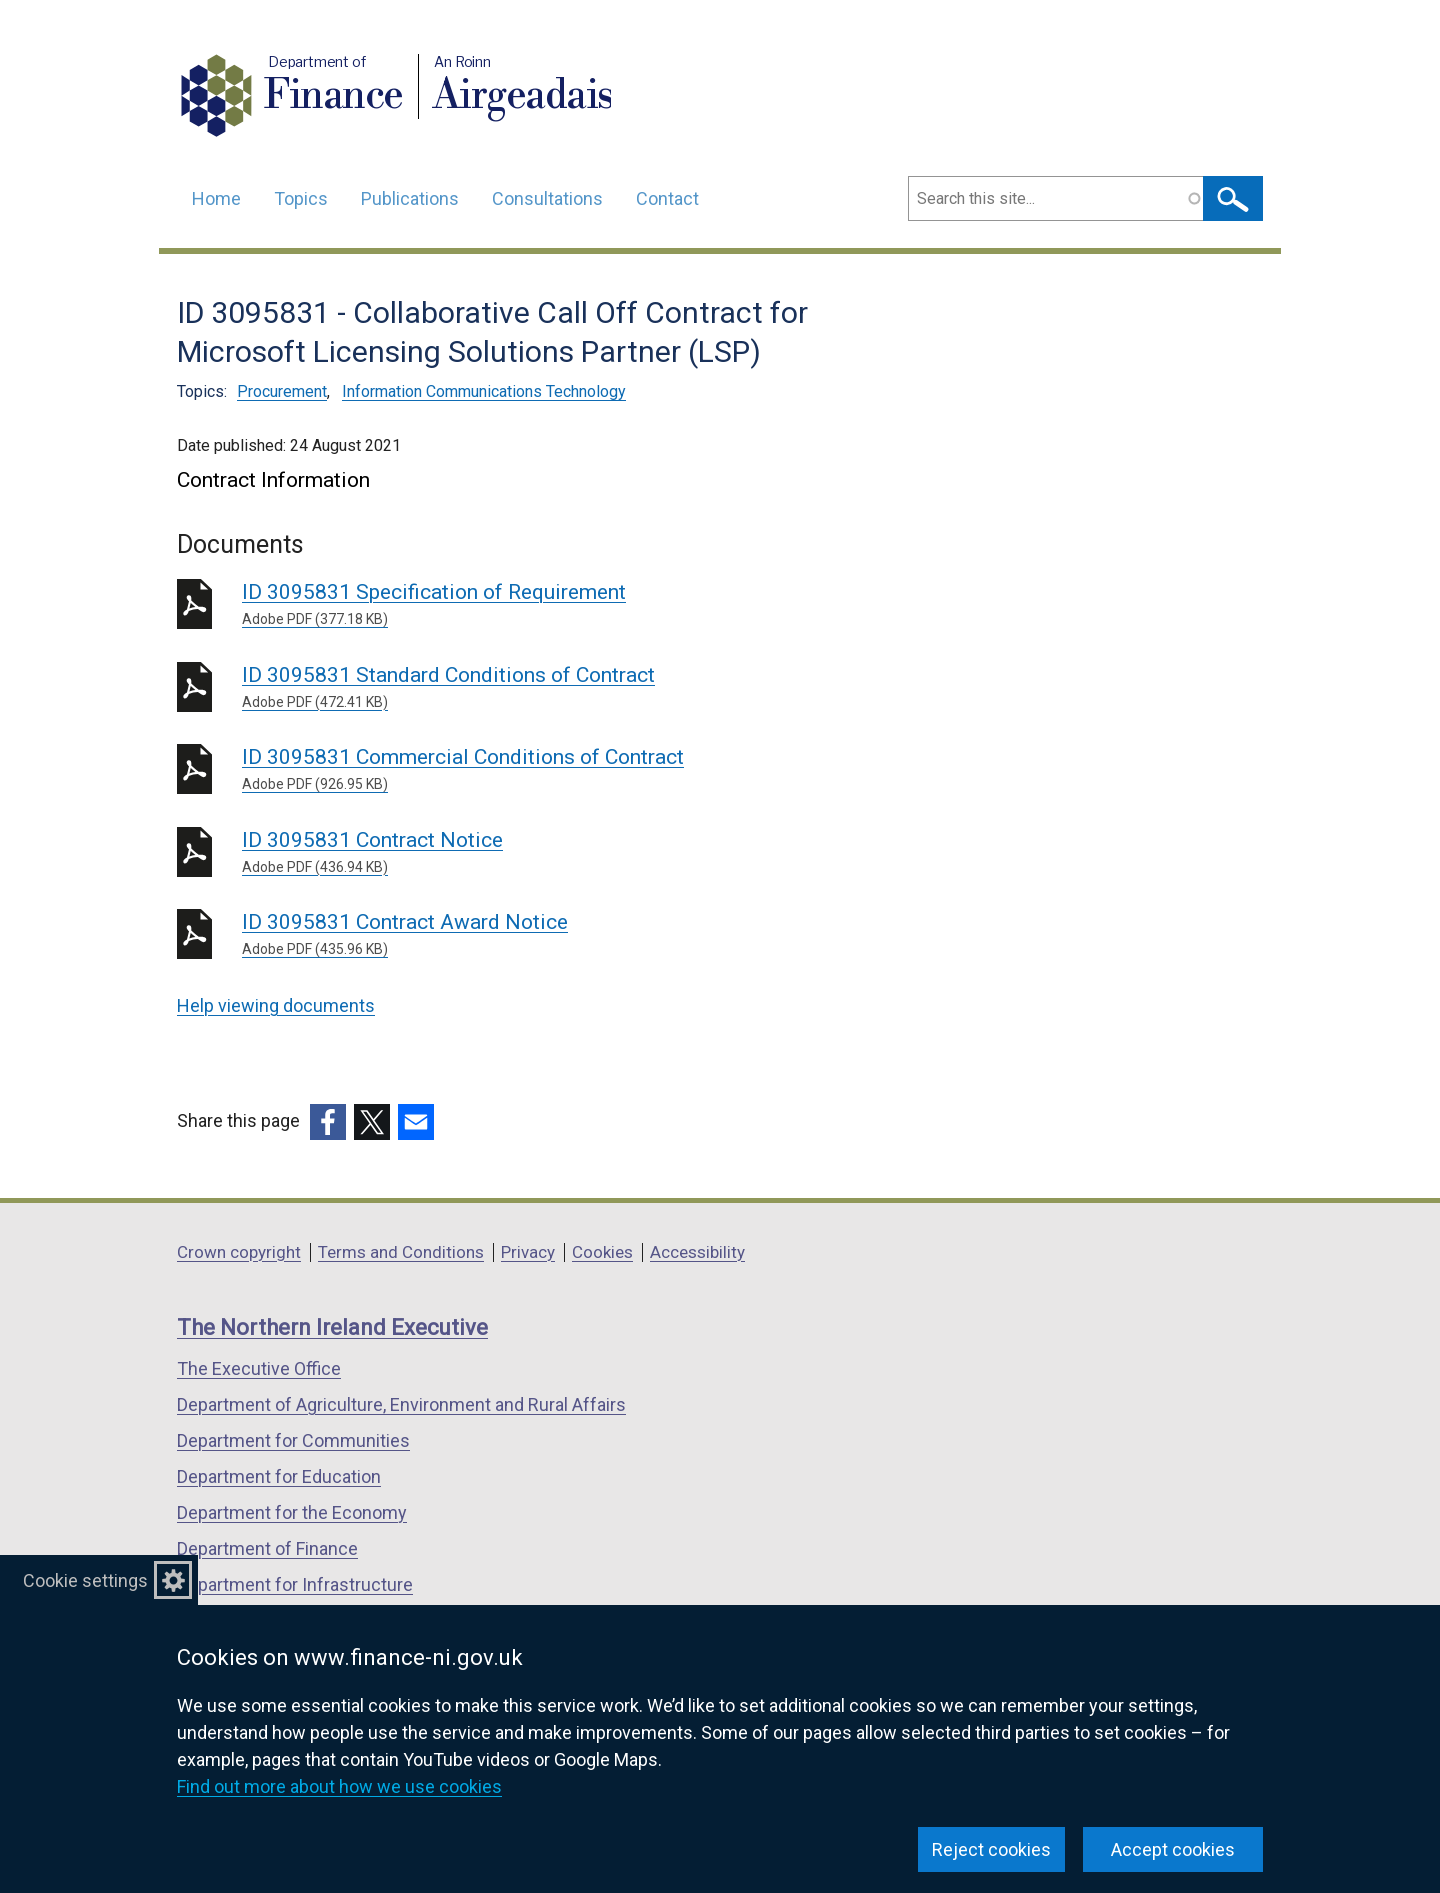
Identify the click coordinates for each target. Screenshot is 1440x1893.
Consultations (547, 198)
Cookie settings (85, 1580)
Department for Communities (293, 1440)
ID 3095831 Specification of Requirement (529, 605)
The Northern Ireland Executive (332, 1327)
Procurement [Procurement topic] (282, 391)
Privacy (528, 1252)
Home (216, 198)
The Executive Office (259, 1368)
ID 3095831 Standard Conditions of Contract (529, 688)
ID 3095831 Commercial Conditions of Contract (529, 770)
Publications (410, 198)
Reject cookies (991, 1849)
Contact (667, 198)
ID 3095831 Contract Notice (529, 853)
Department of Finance (267, 1548)
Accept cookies (1173, 1849)
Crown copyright (239, 1252)
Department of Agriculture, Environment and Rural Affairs (401, 1404)
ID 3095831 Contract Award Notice (529, 935)
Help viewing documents (276, 1005)
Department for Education (279, 1476)
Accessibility (697, 1252)
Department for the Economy (292, 1512)
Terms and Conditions (401, 1252)
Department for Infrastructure (295, 1584)
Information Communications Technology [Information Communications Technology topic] (484, 391)
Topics (301, 198)
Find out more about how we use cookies (339, 1786)
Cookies (602, 1252)
